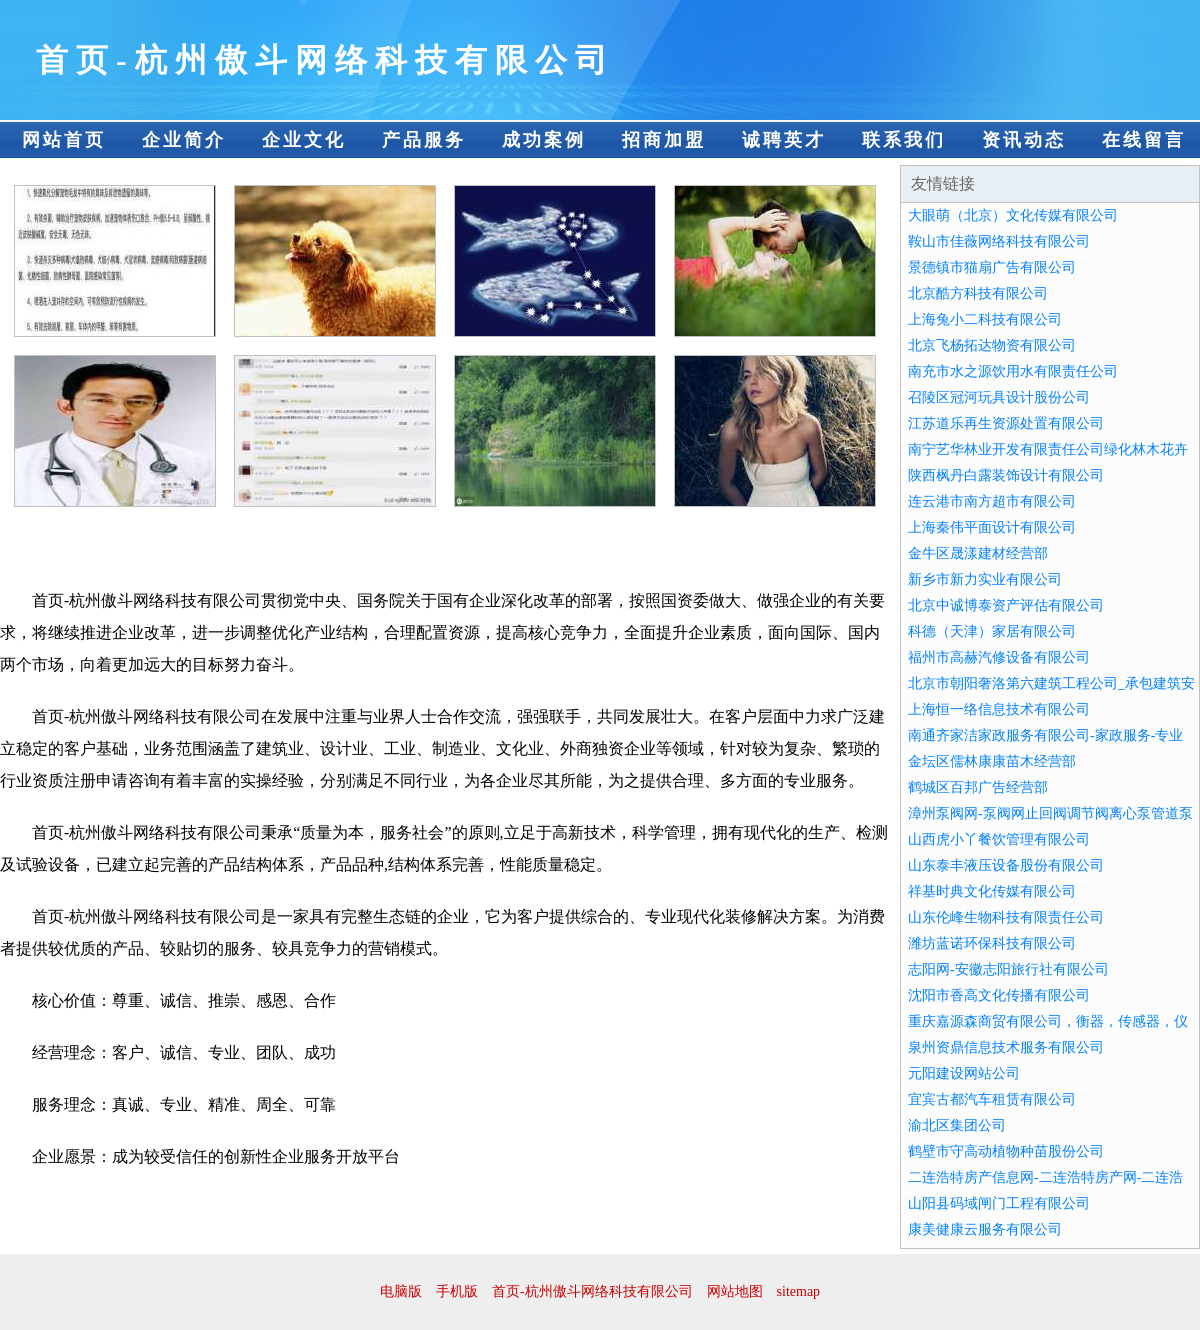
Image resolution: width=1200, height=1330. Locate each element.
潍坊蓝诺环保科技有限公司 (992, 943)
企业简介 (184, 140)
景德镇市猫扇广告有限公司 (992, 267)
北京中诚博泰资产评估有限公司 (1006, 605)
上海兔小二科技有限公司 (985, 319)
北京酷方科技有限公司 (978, 293)
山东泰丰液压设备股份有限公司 (1006, 865)
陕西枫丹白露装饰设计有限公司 (1006, 475)
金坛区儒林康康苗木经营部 (992, 761)
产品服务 (424, 140)
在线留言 (1144, 140)
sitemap (799, 1291)
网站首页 (64, 140)
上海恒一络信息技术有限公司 (999, 709)
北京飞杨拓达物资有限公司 (992, 345)
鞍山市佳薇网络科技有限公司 (999, 241)
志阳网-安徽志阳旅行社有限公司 (1008, 969)
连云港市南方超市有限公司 (992, 501)
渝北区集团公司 (957, 1125)
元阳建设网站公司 (964, 1073)
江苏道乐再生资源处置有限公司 (1006, 423)
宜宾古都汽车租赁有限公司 (992, 1099)
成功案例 (544, 140)
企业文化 (304, 140)
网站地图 (735, 1291)
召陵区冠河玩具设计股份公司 (999, 397)
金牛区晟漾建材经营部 (978, 553)
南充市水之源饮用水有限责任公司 (1013, 371)
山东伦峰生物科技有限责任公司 (1006, 917)
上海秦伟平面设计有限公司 (992, 527)
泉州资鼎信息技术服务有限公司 (1006, 1047)
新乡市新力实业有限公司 (985, 579)
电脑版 (401, 1291)
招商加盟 (664, 140)
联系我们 (904, 140)
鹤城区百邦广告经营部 (978, 787)
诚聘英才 (784, 140)
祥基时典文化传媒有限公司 (992, 891)
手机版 (457, 1291)
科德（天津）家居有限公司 (992, 631)
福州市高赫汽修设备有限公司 (999, 657)
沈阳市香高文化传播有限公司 (999, 995)
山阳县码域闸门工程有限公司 (999, 1203)
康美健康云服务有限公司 (985, 1229)
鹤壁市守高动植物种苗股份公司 (1006, 1151)
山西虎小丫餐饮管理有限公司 (999, 839)
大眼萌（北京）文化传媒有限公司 (1013, 215)
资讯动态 (1024, 140)
